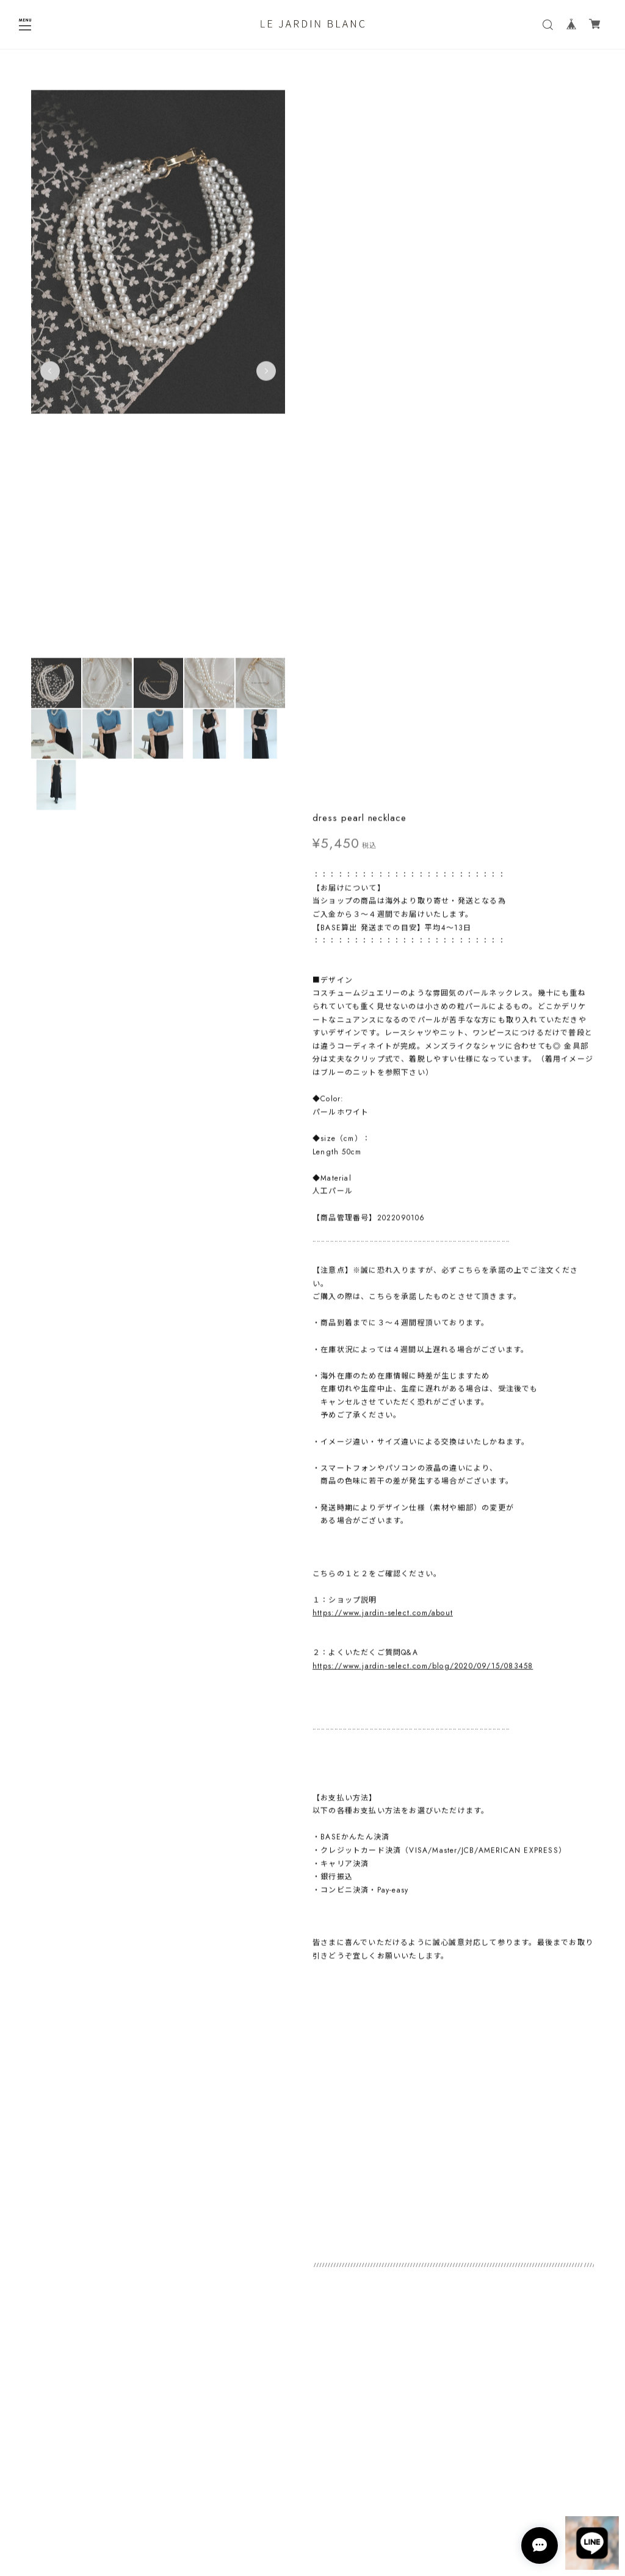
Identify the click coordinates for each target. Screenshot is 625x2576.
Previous (50, 375)
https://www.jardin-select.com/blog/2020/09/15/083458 (422, 948)
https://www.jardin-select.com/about (382, 895)
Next (265, 375)
